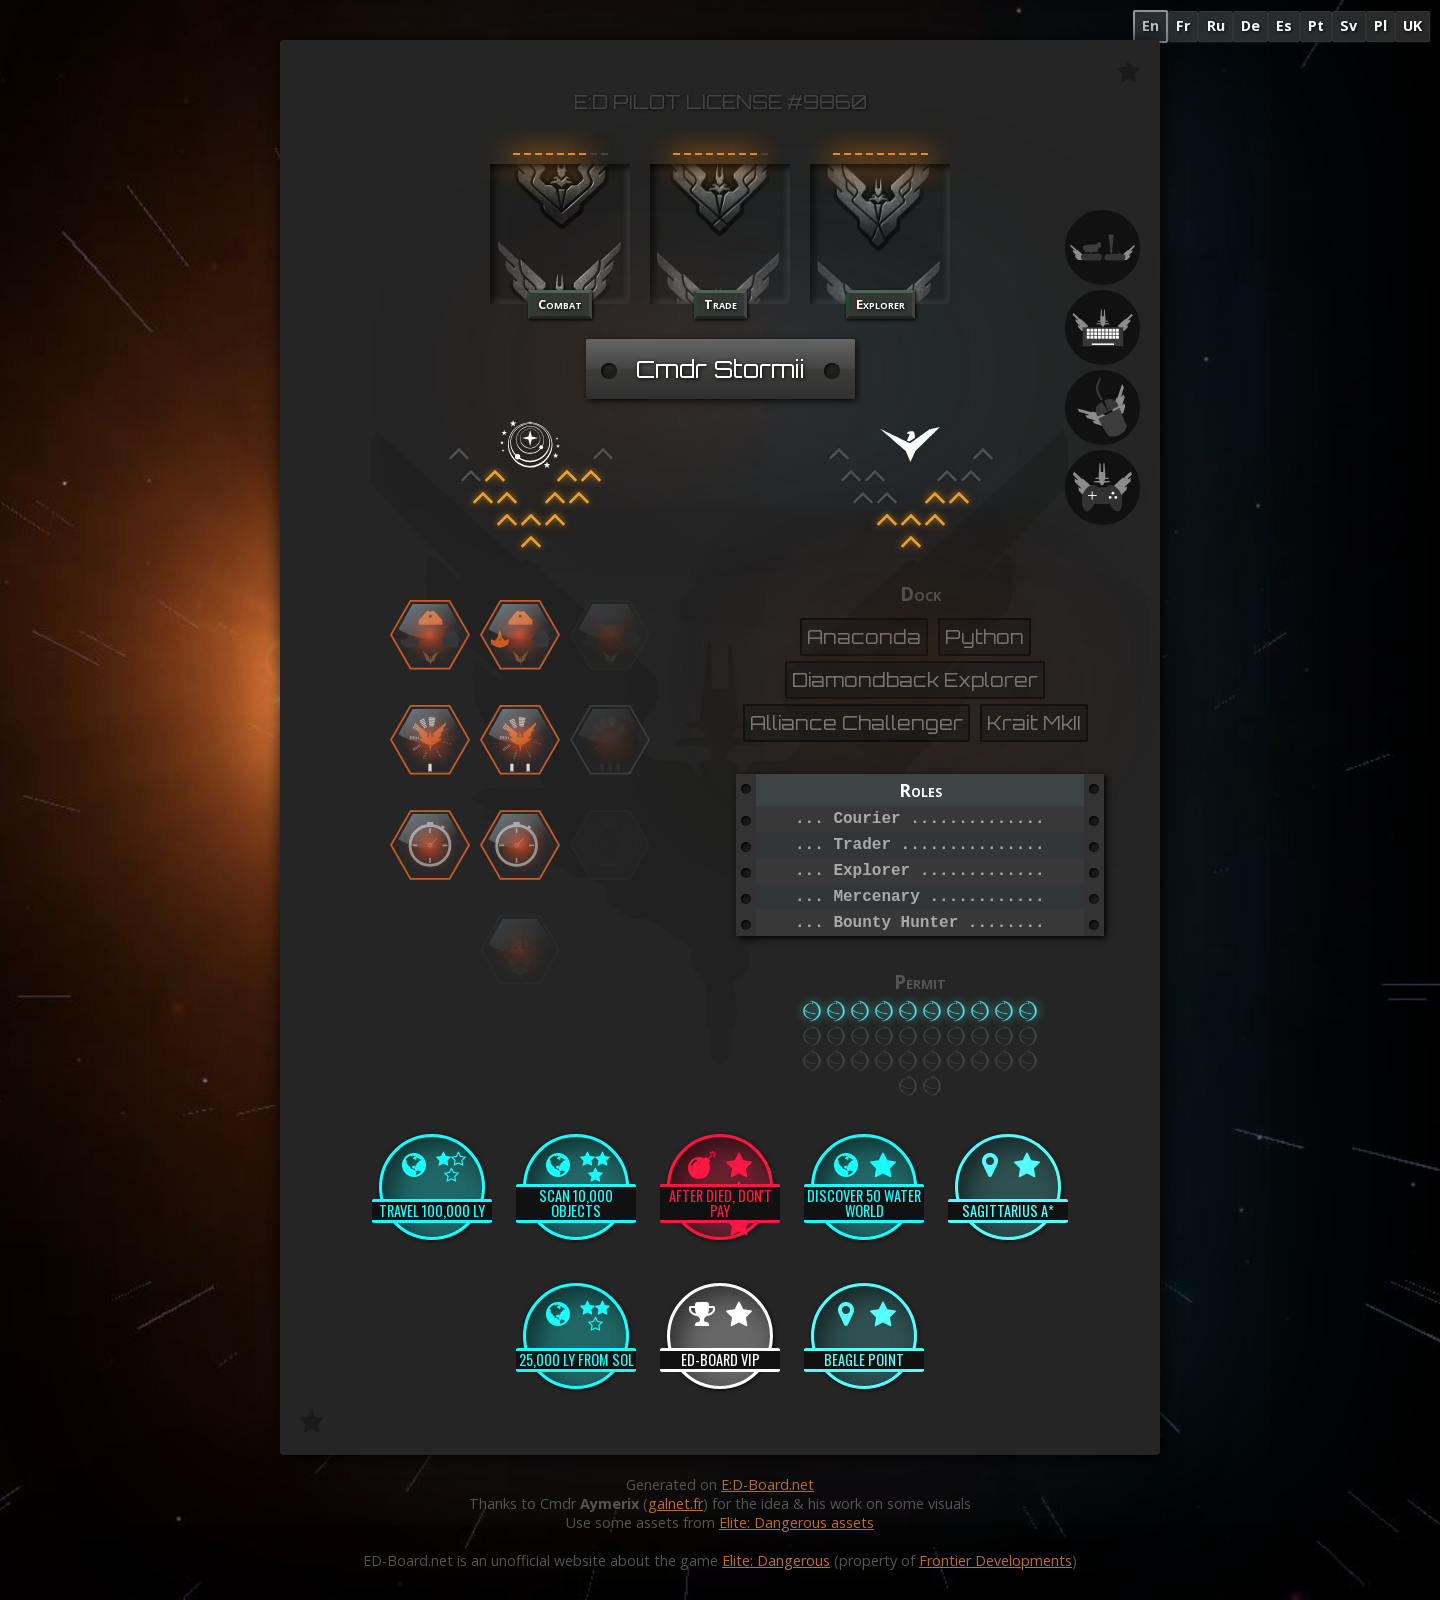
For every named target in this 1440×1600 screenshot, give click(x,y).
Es (1284, 25)
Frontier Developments (995, 1560)
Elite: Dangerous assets (796, 1522)
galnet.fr (675, 1503)
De (1250, 25)
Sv (1348, 25)
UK (1412, 25)
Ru (1216, 25)
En (1150, 25)
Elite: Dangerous (776, 1560)
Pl (1380, 25)
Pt (1316, 25)
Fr (1183, 25)
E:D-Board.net (767, 1484)
